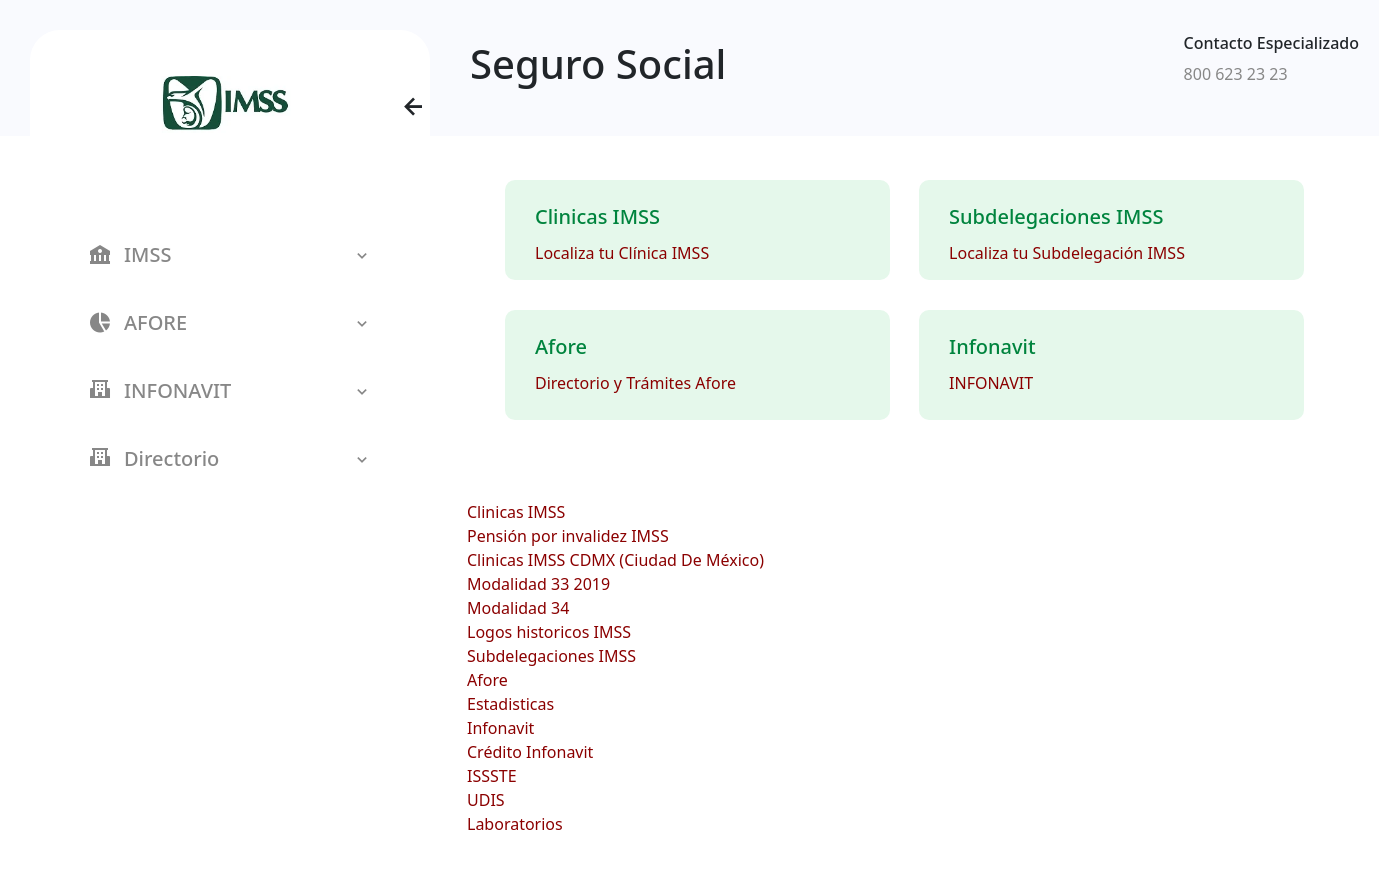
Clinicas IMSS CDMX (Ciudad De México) (615, 560)
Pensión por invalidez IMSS (568, 536)
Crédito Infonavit (530, 752)
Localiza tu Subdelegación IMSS (1067, 253)
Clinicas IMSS (516, 512)
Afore (487, 680)
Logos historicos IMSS (549, 632)
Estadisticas (510, 704)
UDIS (486, 800)
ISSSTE (492, 776)
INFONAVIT (991, 383)
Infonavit (500, 728)
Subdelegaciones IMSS (551, 656)
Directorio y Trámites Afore (635, 383)
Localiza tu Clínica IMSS (622, 253)
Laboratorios (515, 824)
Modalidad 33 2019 (538, 584)
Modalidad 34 (518, 608)
